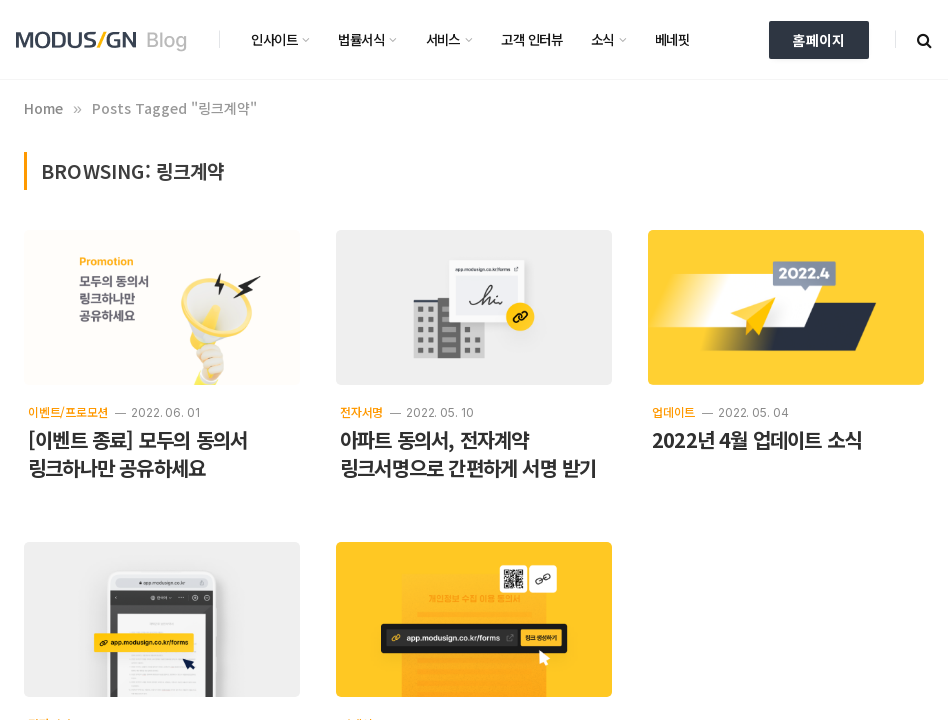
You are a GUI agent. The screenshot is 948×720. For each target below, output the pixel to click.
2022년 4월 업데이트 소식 (756, 440)
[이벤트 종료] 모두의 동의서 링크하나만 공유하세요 (137, 454)
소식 (602, 39)
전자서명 (361, 411)
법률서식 (361, 39)
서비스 (443, 39)
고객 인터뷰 (531, 39)
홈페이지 (819, 40)
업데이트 (673, 411)
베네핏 (672, 39)
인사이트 (274, 39)
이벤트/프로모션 (68, 411)
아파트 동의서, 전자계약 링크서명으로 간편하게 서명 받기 (468, 454)
